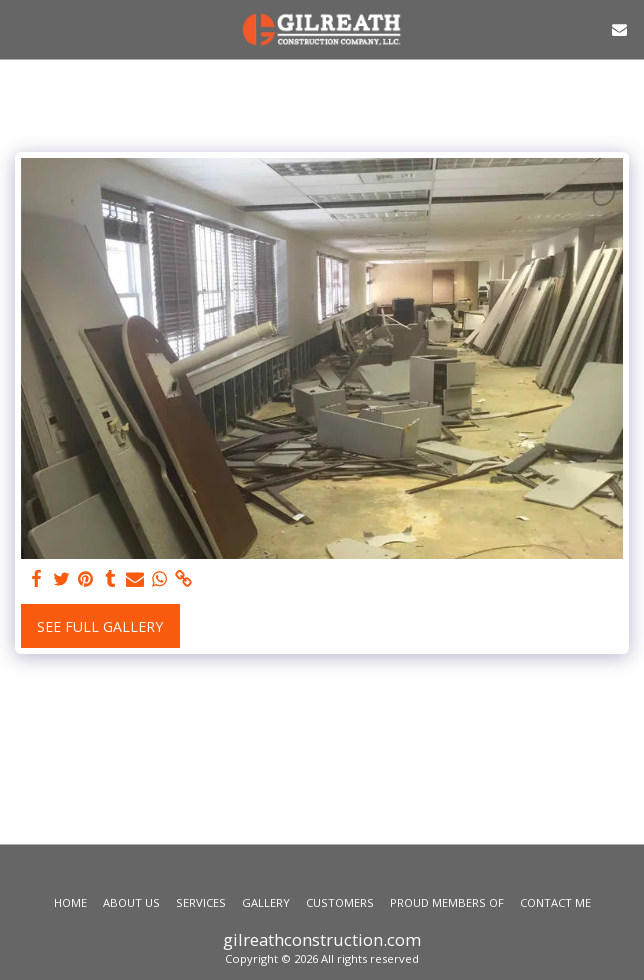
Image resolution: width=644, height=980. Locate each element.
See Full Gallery (100, 626)
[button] (22, 28)
